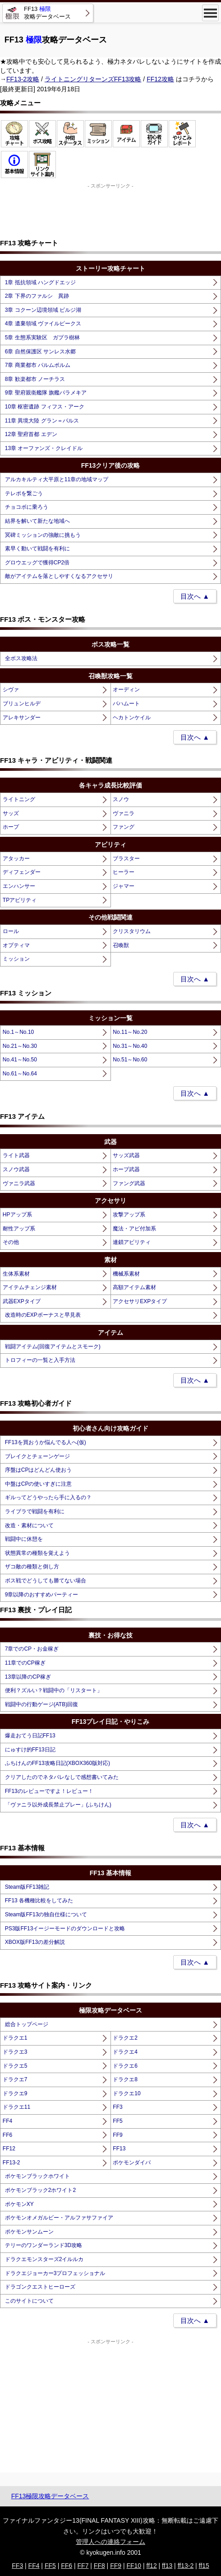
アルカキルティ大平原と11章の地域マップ (56, 479)
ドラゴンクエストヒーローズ (40, 2287)
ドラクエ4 (125, 2052)
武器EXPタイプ (22, 1301)
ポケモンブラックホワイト (37, 2176)
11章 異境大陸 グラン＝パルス (42, 421)
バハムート (126, 703)
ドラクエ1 (15, 2038)
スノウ (121, 799)
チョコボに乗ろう (26, 507)
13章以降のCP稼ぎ (28, 1677)
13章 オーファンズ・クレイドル (44, 448)
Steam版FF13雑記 (27, 1887)
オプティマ (16, 945)
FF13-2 (11, 2162)
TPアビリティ (20, 900)
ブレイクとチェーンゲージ (37, 1456)
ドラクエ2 (125, 2038)
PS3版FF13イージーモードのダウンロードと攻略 (65, 1928)
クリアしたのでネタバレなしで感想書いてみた (62, 1777)
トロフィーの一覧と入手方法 (40, 1360)
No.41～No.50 (20, 1059)
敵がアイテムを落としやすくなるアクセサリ (59, 576)
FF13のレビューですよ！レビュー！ (49, 1791)
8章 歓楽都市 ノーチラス (35, 379)
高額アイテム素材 (134, 1287)
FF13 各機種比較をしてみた (39, 1900)
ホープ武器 (126, 1169)
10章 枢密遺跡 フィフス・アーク (44, 407)
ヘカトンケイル (132, 717)
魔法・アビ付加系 (134, 1228)
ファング (123, 827)
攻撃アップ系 (129, 1214)
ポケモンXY (19, 2204)
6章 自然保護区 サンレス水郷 (40, 351)
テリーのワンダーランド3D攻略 (43, 2245)
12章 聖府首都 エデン (31, 434)
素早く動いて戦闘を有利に (37, 548)
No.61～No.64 (20, 1073)
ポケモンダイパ (132, 2162)
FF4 (7, 2121)
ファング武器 (129, 1183)
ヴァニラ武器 (19, 1183)
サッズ (11, 813)
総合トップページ (26, 2024)
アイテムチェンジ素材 (30, 1287)
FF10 (133, 2565)
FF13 (119, 2148)
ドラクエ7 (15, 2079)
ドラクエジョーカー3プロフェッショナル (55, 2273)
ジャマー (123, 886)
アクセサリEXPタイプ (140, 1301)
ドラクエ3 (15, 2052)
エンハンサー (19, 886)
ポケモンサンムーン (29, 2232)
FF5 (117, 2121)
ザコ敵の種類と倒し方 (32, 1566)
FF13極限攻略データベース (50, 2496)
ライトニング (19, 799)
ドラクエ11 (16, 2107)
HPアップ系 (17, 1214)
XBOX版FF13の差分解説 (35, 1942)
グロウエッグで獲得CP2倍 (37, 562)
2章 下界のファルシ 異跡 (37, 296)
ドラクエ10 (126, 2093)
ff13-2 (186, 2565)
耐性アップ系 (19, 1228)
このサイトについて (29, 2301)
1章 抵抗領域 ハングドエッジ (40, 282)
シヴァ (11, 689)
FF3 (117, 2107)
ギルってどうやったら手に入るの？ (48, 1497)
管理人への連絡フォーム (110, 2541)
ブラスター (126, 858)
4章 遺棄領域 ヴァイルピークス (43, 323)
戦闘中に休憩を (24, 1539)
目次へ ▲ (194, 596)
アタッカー (16, 858)
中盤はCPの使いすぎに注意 (38, 1484)
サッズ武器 (126, 1155)
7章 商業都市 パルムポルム (37, 365)
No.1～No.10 (18, 1032)
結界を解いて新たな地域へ (37, 521)
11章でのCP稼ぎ (25, 1663)
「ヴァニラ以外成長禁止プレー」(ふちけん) (58, 1805)
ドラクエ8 (125, 2079)
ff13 (167, 2565)
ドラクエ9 (15, 2093)
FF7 (83, 2565)
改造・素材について (29, 1525)
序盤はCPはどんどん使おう (38, 1470)
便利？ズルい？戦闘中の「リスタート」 (53, 1690)
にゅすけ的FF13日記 (30, 1749)
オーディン (126, 689)
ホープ (11, 827)
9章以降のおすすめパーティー (41, 1594)
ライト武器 (16, 1155)
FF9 (117, 2135)
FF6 (7, 2135)
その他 (11, 1242)
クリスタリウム (132, 931)
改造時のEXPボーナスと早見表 (43, 1315)
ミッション (16, 959)
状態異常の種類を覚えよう (37, 1553)
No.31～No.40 (130, 1046)
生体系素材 (16, 1274)
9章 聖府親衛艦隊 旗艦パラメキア (46, 392)
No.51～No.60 (130, 1059)
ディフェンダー (22, 872)
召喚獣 (121, 945)
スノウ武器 (16, 1169)
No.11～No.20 (130, 1032)
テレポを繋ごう (24, 493)
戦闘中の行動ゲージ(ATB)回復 (41, 1704)
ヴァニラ (123, 813)
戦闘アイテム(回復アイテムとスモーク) (53, 1346)
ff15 (204, 2565)
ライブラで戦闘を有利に (34, 1511)
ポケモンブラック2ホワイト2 (40, 2190)
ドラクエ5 (15, 2066)
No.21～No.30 (20, 1046)
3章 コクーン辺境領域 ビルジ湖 (43, 310)
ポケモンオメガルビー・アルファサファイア (59, 2218)
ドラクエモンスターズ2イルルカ (44, 2259)
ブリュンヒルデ (22, 703)
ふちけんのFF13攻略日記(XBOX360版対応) (57, 1763)
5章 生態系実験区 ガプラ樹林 (42, 337)
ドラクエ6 (125, 2066)
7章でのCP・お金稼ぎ (32, 1649)
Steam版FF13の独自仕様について (46, 1914)
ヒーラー (123, 872)
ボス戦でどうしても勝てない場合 (45, 1580)
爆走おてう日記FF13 (30, 1735)
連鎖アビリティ (132, 1242)
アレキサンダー (22, 717)
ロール (11, 931)
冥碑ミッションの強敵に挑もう (43, 535)
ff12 (152, 2565)
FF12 (9, 2148)
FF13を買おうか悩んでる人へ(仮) (45, 1442)
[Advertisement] (110, 212)
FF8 (99, 2565)
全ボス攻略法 (21, 658)
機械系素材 (126, 1274)
